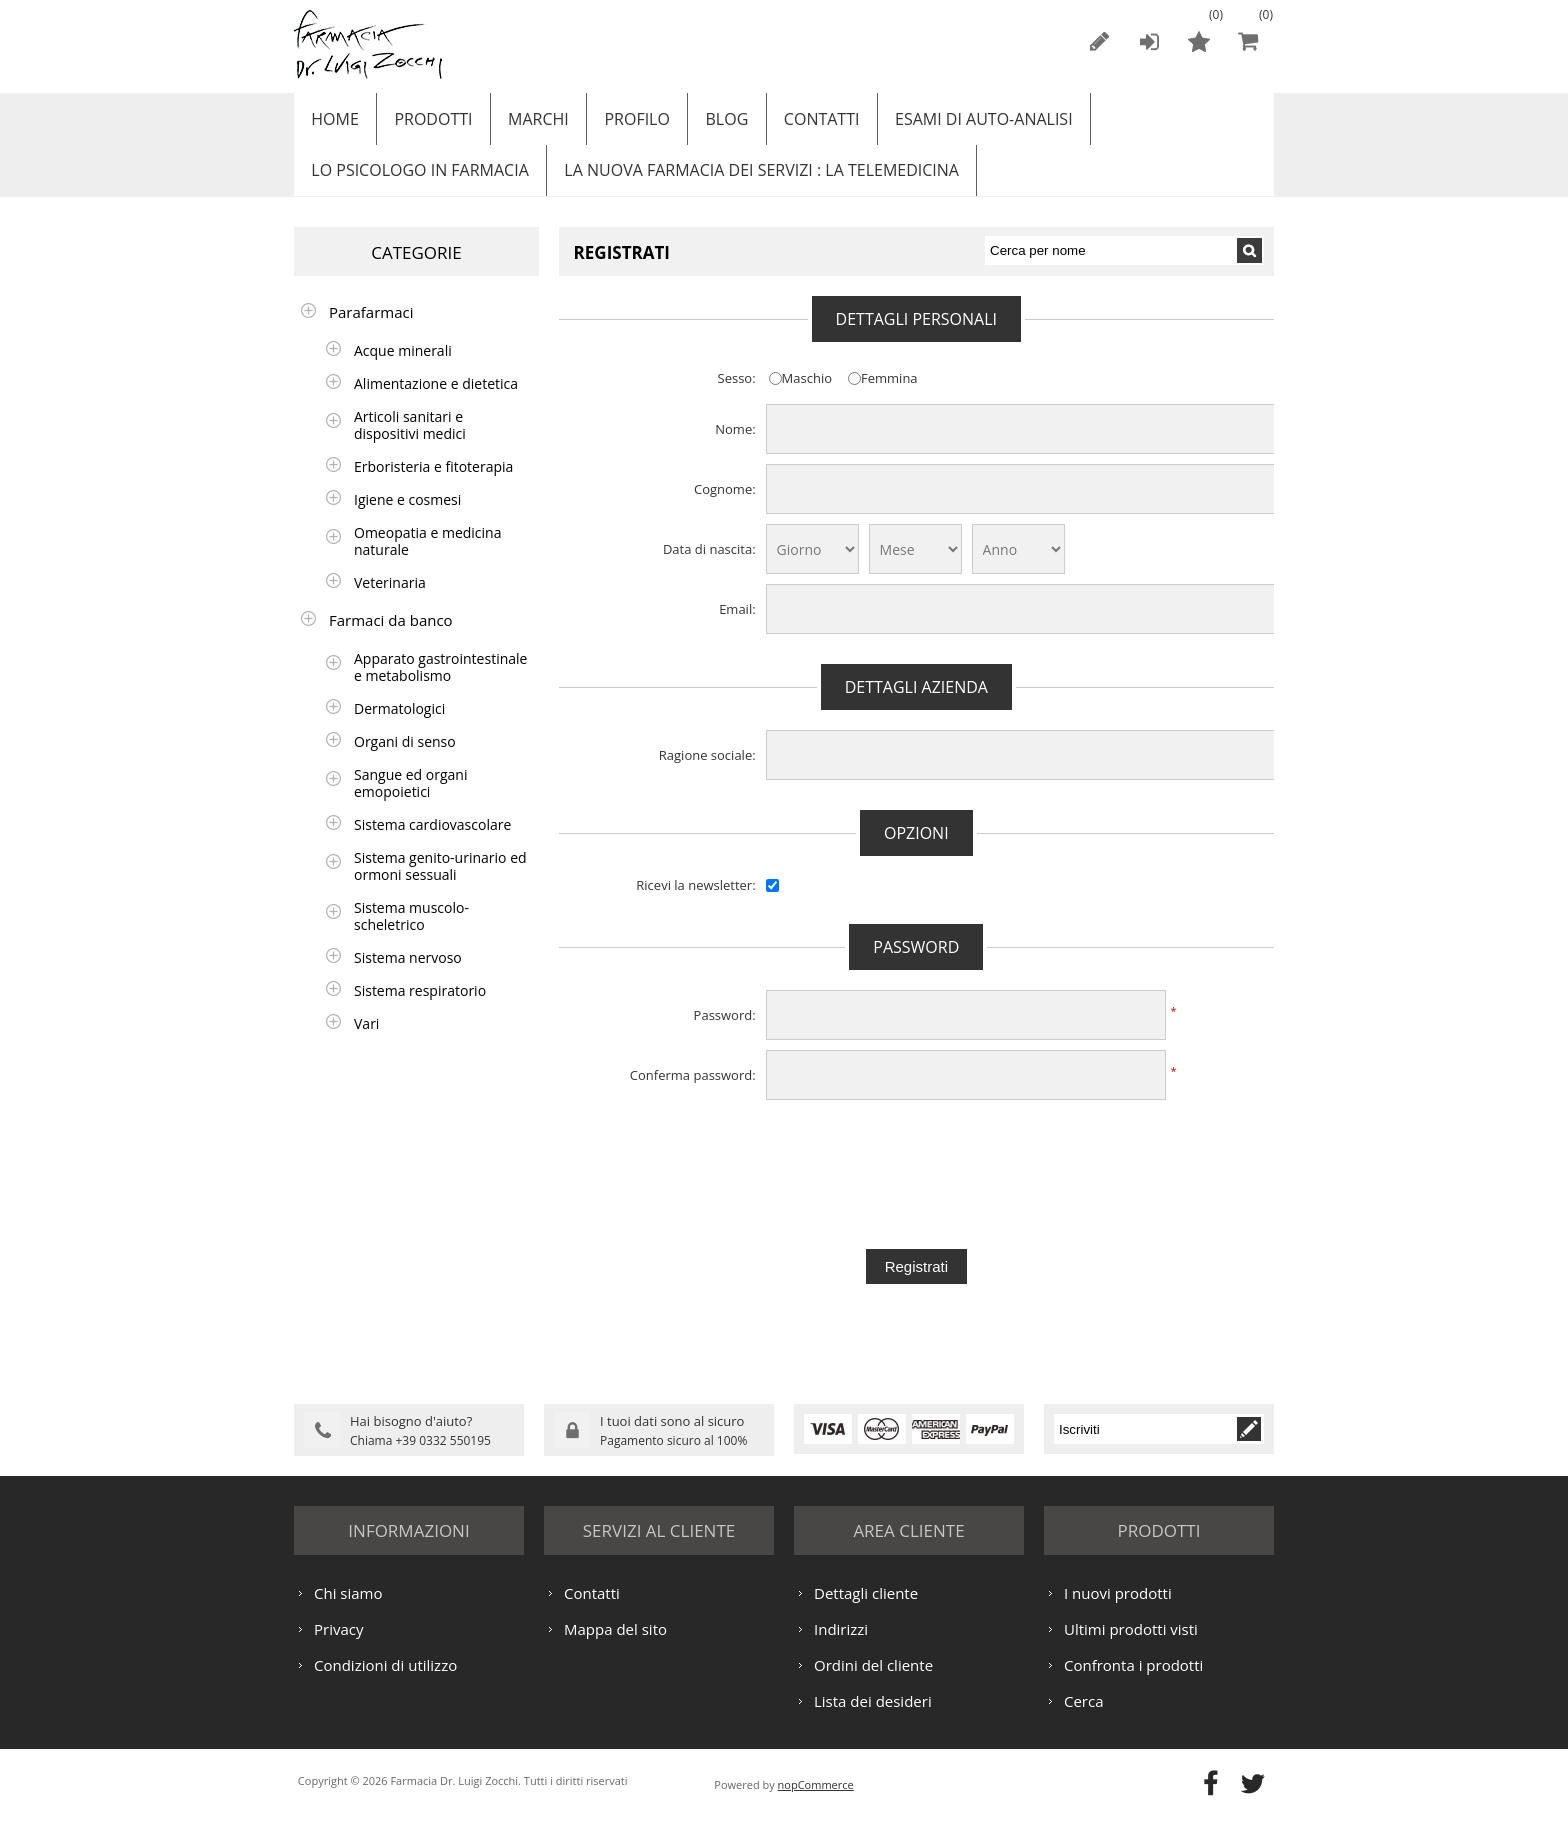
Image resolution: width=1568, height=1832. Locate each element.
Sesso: (737, 395)
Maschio (807, 395)
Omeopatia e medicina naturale (427, 558)
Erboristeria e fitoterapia (433, 483)
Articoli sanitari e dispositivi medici (410, 442)
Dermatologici (399, 725)
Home (333, 123)
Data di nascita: (709, 566)
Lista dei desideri (873, 1716)
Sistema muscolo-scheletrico (411, 933)
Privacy (338, 1644)
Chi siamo (348, 1608)
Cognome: (725, 506)
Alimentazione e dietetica (436, 400)
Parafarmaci (371, 329)
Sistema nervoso (408, 974)
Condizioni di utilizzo (385, 1680)
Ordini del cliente (873, 1680)
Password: (725, 1032)
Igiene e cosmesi (407, 516)
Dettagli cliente (866, 1608)
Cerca (1084, 1716)
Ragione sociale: (707, 772)
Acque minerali (403, 367)
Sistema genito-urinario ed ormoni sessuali (440, 883)
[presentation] (916, 1166)
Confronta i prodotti (1133, 1680)
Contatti (797, 123)
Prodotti (427, 123)
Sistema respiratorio (420, 1007)
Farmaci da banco (391, 637)
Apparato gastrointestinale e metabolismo (440, 684)
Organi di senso (405, 758)
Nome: (735, 446)
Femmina (889, 395)
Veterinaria (390, 599)
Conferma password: (693, 1092)
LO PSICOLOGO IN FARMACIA (417, 183)
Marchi (527, 123)
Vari (366, 1040)
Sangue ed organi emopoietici (410, 800)
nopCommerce (816, 1799)
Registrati (1099, 41)
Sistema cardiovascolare (432, 841)
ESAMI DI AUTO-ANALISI (954, 123)
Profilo (620, 123)
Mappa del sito (615, 1644)
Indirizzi (841, 1644)
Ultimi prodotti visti (1131, 1644)
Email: (737, 626)
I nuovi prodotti (1118, 1608)
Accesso (1149, 41)
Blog (706, 123)
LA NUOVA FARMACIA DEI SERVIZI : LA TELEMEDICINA (754, 183)
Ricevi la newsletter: (695, 902)
